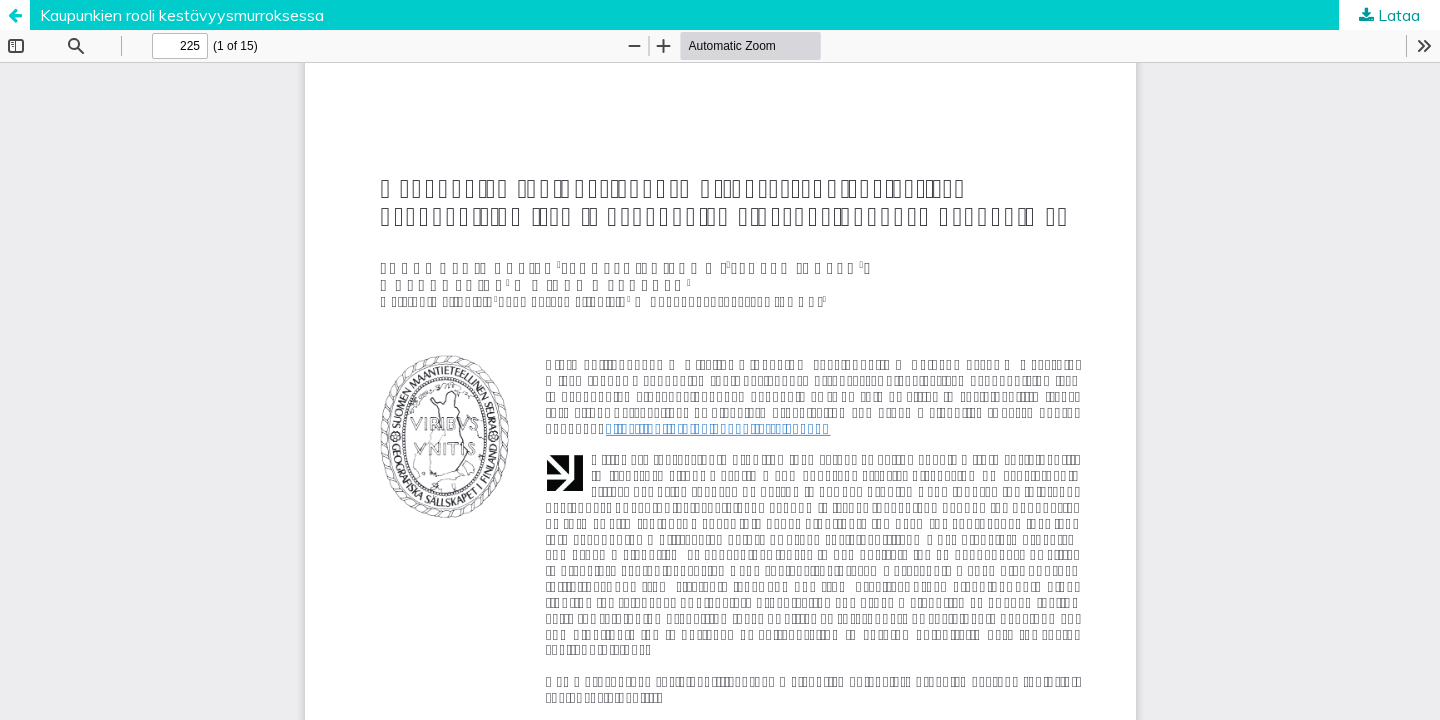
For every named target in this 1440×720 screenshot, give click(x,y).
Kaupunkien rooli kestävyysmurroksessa (182, 15)
